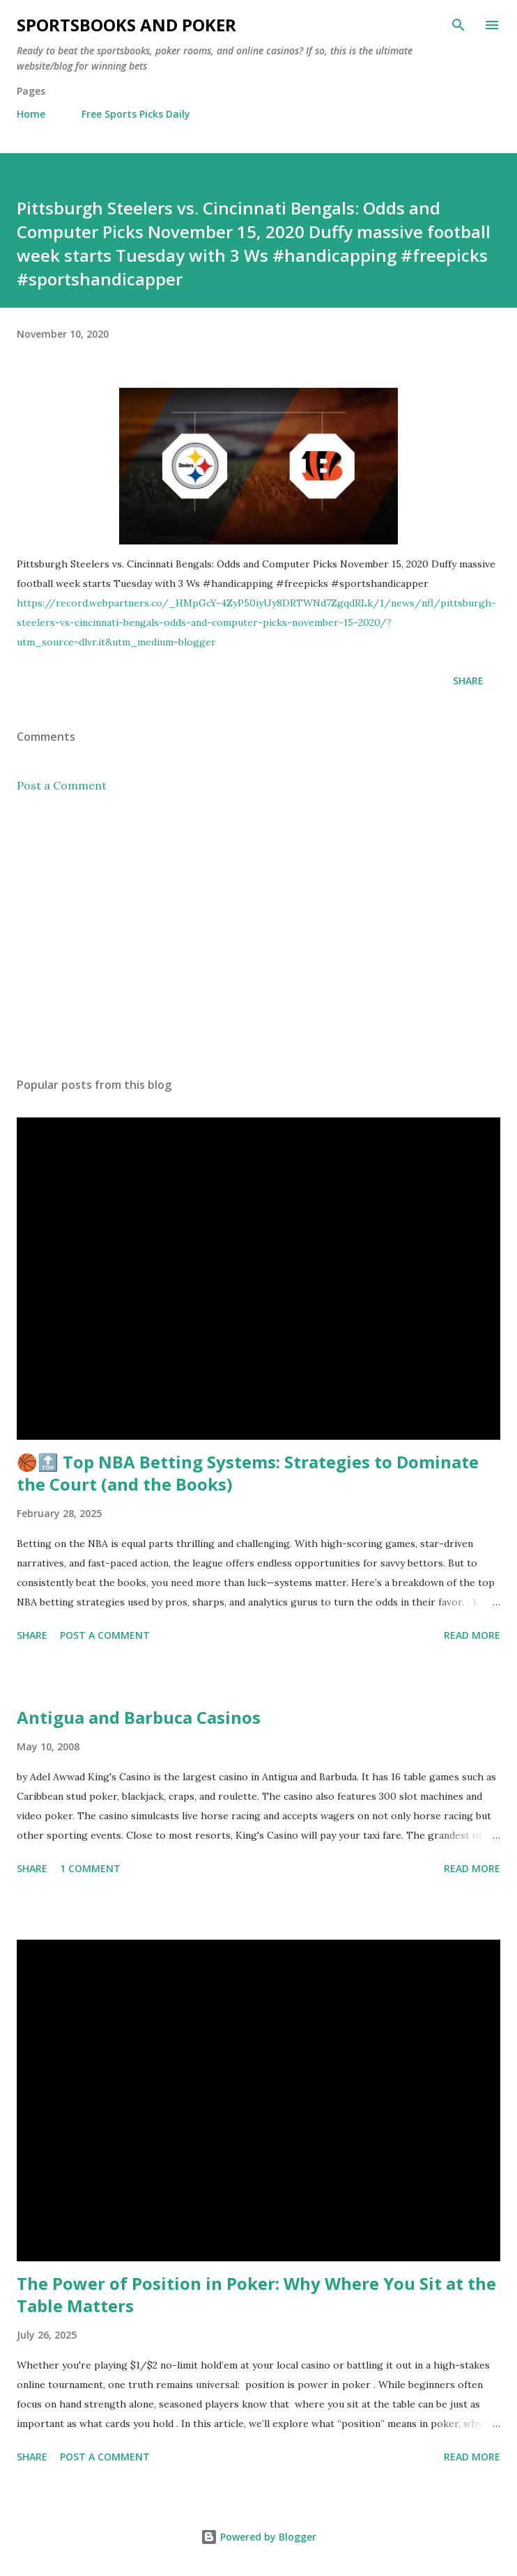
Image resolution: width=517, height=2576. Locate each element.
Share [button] (468, 680)
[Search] (458, 25)
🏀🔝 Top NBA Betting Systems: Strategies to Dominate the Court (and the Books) (248, 1472)
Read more (472, 1635)
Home (31, 113)
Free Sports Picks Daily (136, 113)
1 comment (90, 1868)
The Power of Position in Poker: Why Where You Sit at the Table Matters (256, 2294)
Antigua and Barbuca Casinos (139, 1717)
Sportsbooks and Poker (126, 24)
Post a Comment (62, 785)
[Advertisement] (258, 935)
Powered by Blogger (258, 2536)
